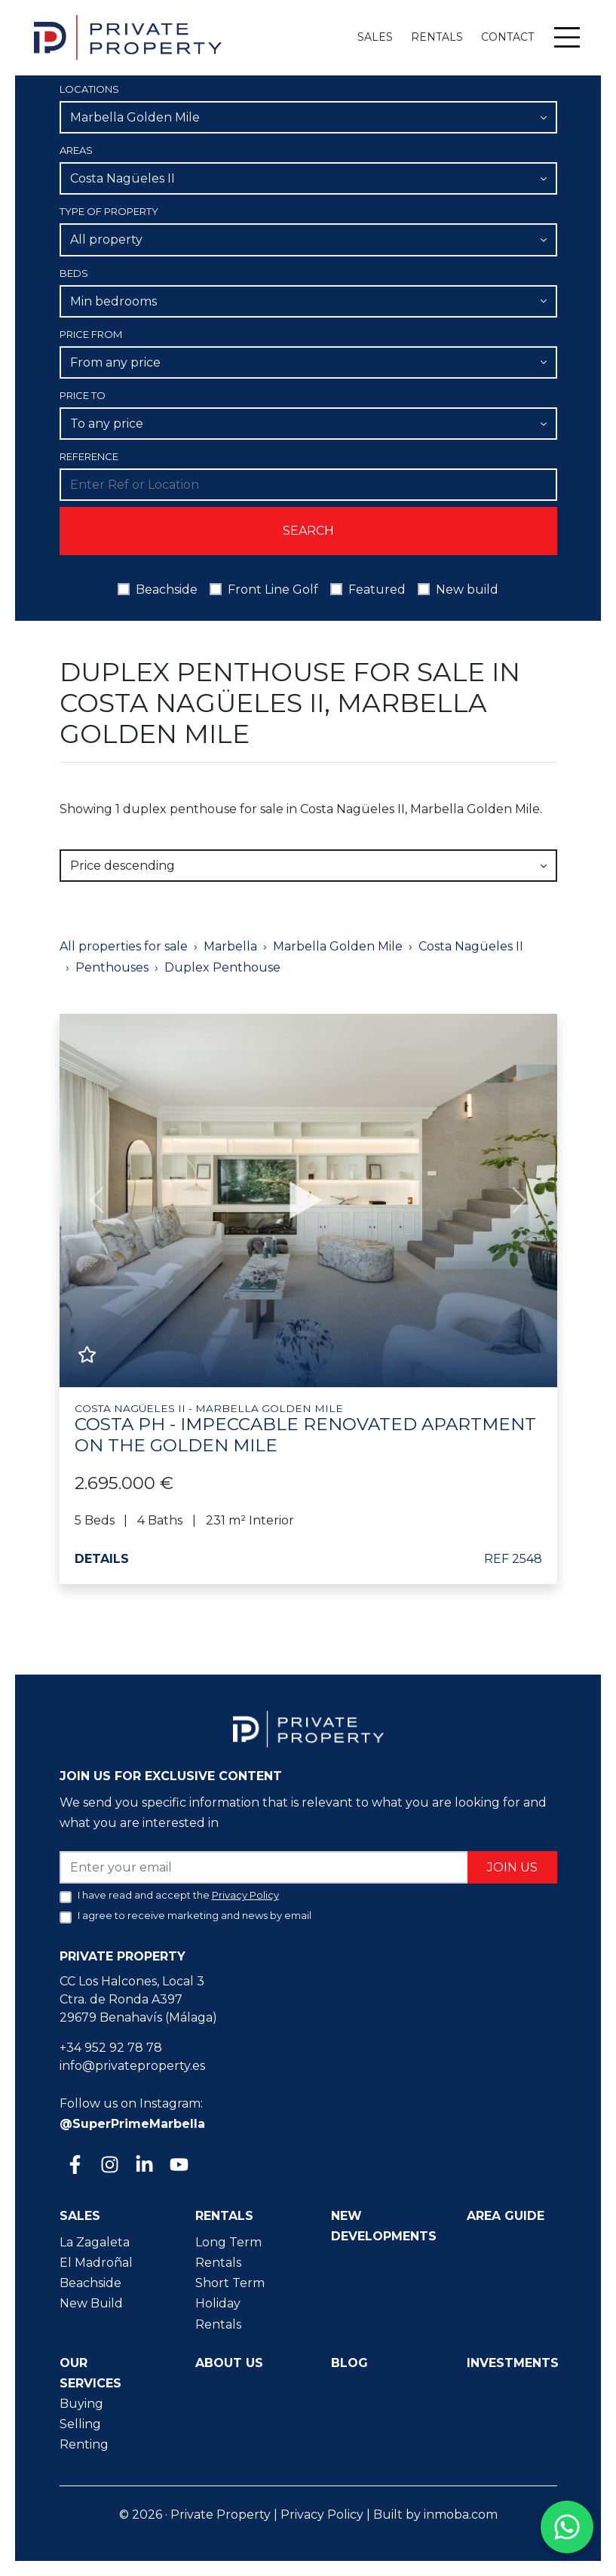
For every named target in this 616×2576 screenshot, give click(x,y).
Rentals (437, 37)
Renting (84, 2444)
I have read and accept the (178, 1895)
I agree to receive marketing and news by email (194, 1915)
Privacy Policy (321, 2514)
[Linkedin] (143, 2166)
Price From (91, 334)
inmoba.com (461, 2514)
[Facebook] (74, 2166)
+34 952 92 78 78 (111, 2047)
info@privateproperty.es (132, 2066)
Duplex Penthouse (222, 967)
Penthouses (112, 967)
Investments (513, 2363)
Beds (74, 273)
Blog (349, 2363)
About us (229, 2363)
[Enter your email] (264, 1867)
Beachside (167, 589)
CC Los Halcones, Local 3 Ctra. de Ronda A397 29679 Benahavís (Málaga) (138, 1999)
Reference (89, 456)
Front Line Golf (273, 589)
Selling (80, 2424)
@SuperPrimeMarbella (132, 2124)
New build (467, 589)
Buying (81, 2403)
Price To (83, 395)
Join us (512, 1867)
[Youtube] (178, 2166)
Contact (507, 37)
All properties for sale (124, 946)
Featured (377, 589)
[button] (97, 1200)
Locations (89, 89)
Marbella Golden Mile (338, 946)
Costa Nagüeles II (470, 946)
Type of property (109, 211)
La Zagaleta (95, 2242)
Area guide (505, 2216)
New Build (91, 2303)
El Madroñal (96, 2262)
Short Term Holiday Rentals (230, 2303)
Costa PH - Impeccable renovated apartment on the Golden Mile (308, 1429)
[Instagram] (108, 2166)
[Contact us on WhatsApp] (567, 2527)
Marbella (230, 946)
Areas (76, 150)
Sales (375, 37)
